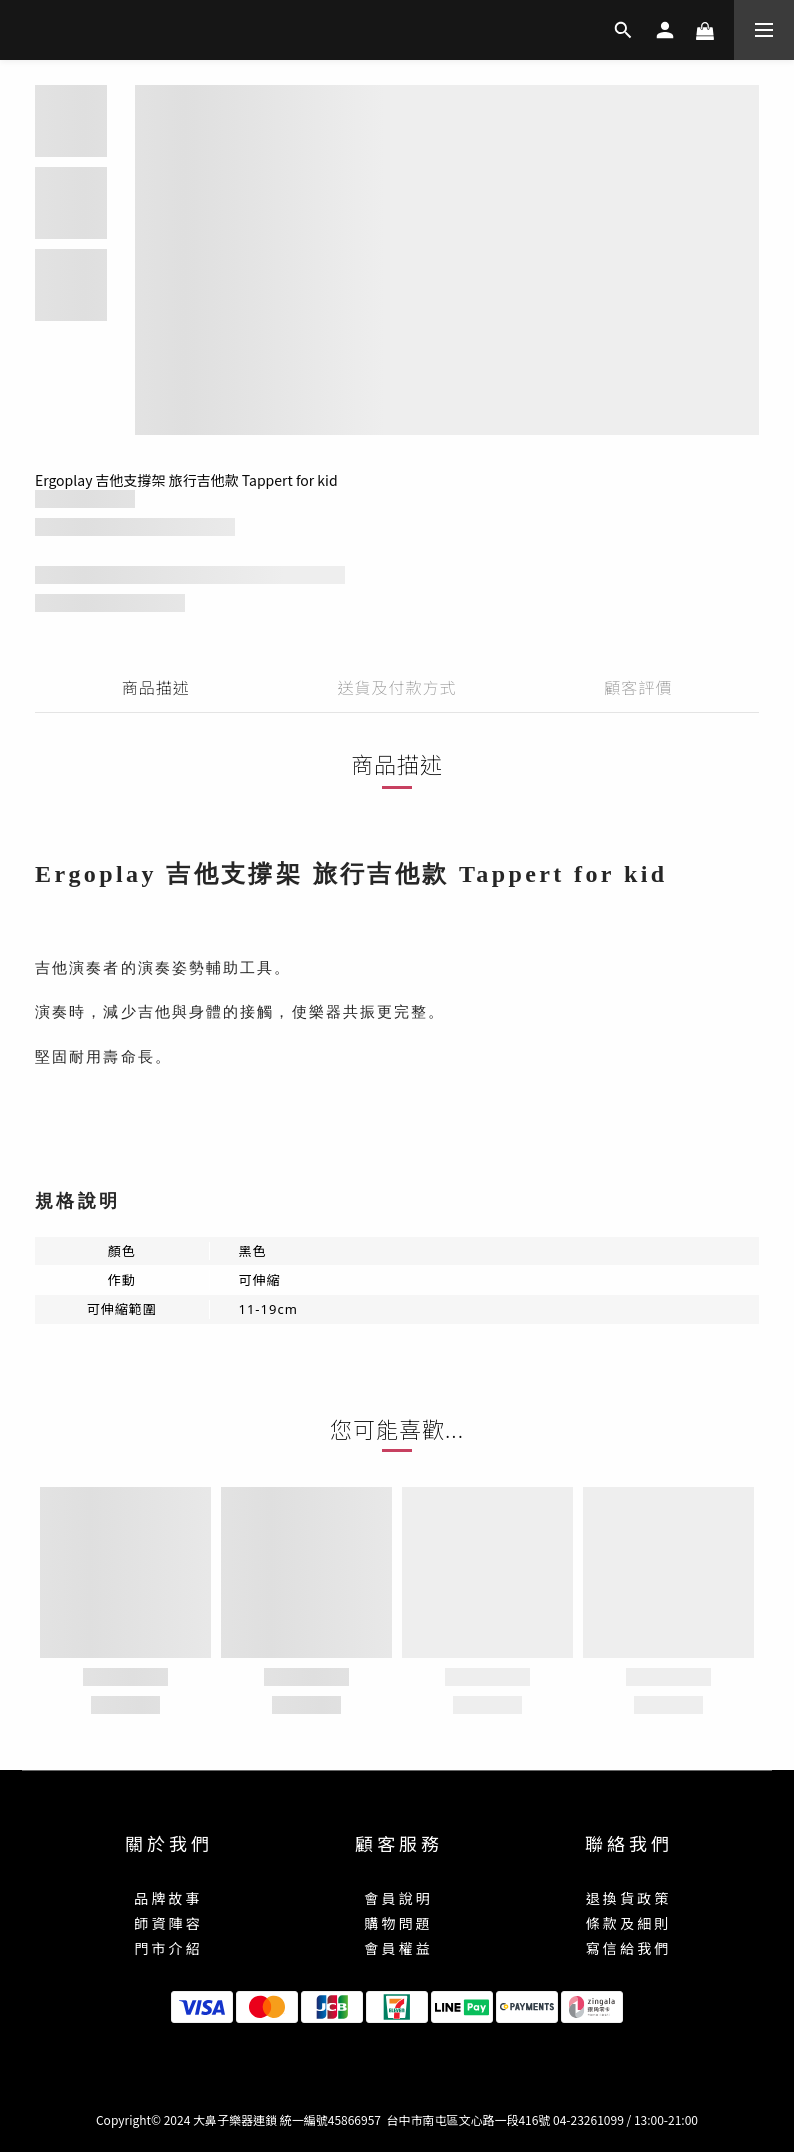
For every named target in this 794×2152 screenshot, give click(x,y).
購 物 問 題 (396, 1923)
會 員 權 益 (396, 1948)
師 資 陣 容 (166, 1923)
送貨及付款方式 (396, 687)
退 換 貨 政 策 (627, 1898)
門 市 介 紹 (166, 1948)
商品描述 (156, 687)
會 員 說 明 (396, 1898)
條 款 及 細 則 (627, 1923)
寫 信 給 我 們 (627, 1948)
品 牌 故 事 (166, 1898)
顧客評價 (638, 687)
